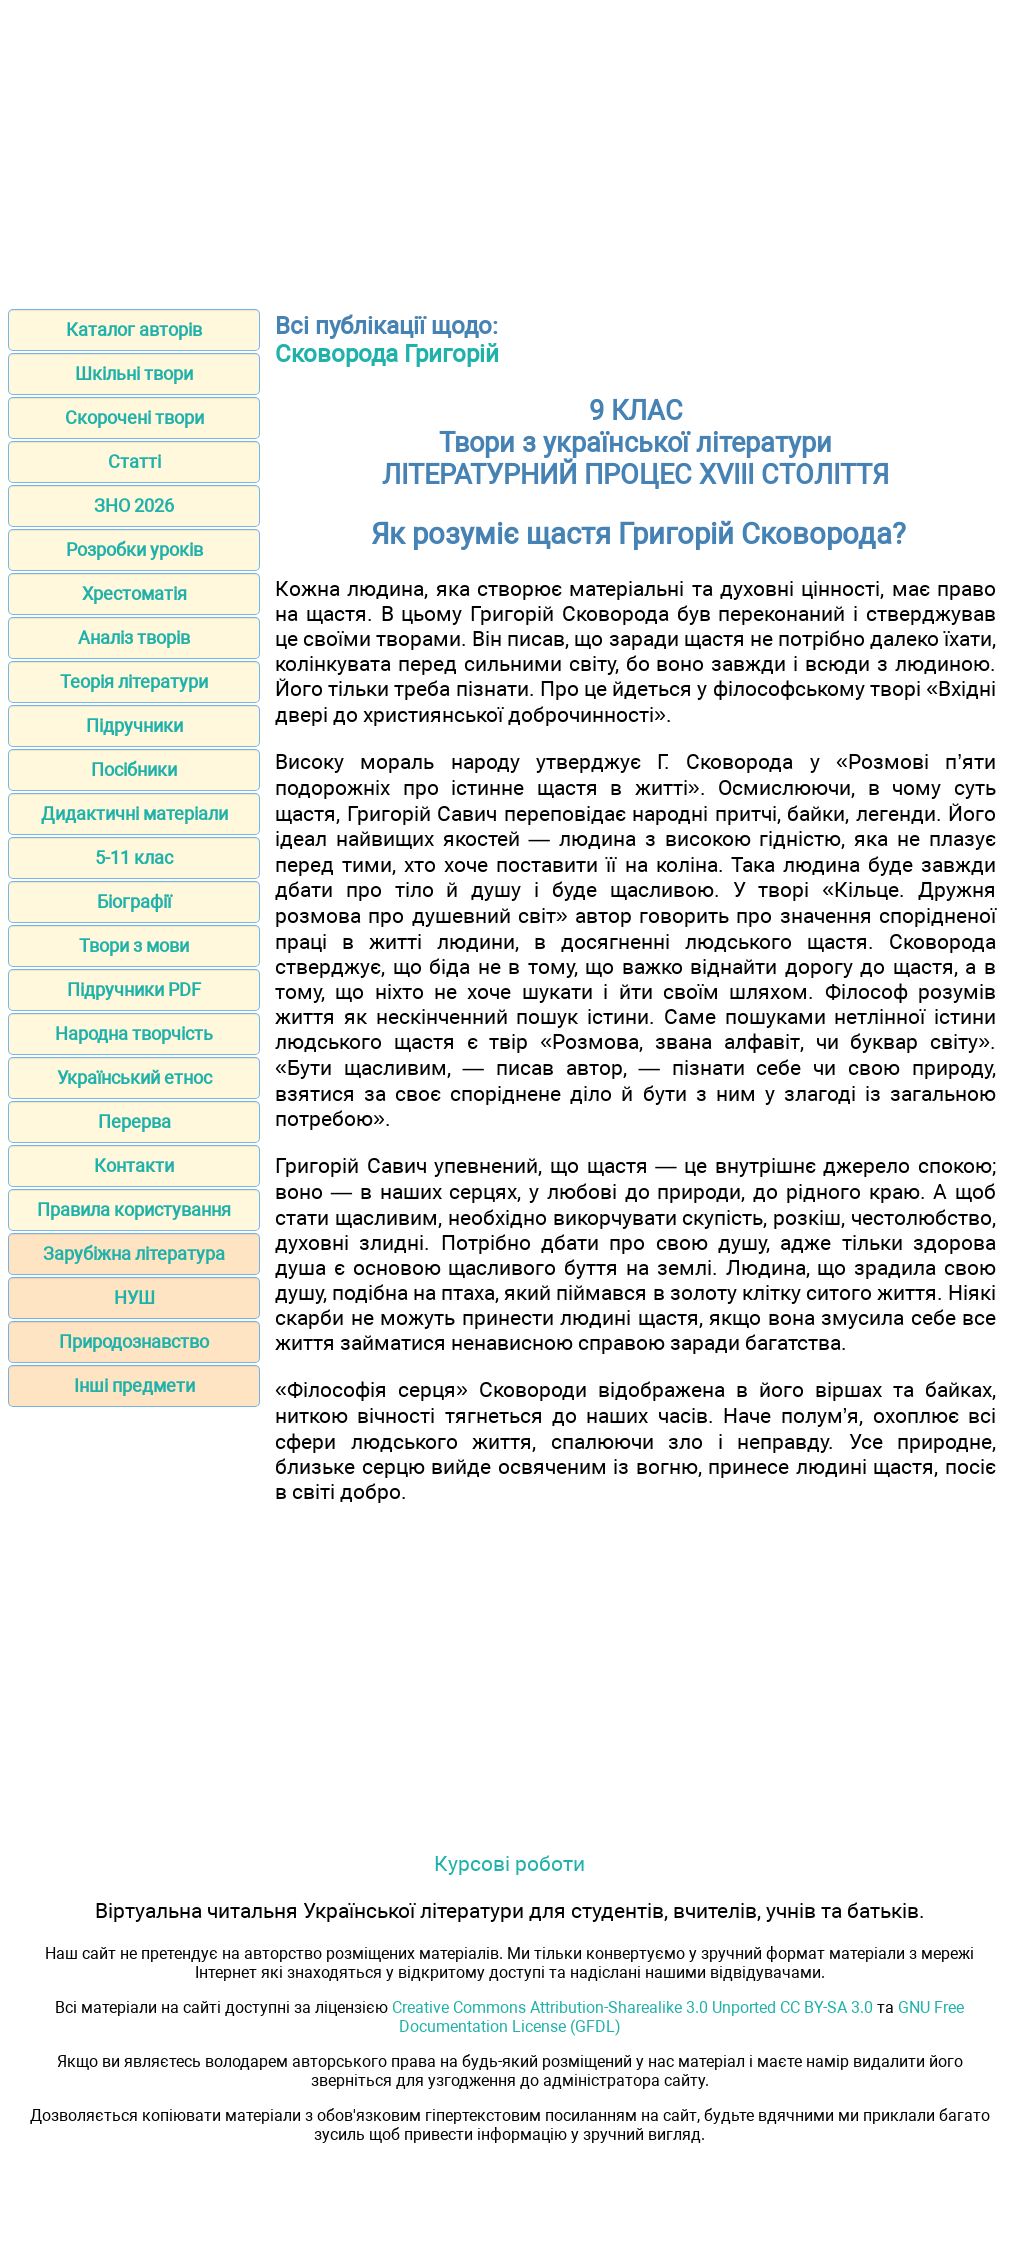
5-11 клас (134, 857)
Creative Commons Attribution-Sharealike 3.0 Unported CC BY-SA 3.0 (632, 2007)
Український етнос (134, 1077)
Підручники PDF (134, 989)
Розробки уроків (134, 549)
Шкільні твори (134, 373)
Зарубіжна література (134, 1253)
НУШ (134, 1297)
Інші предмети (134, 1385)
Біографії (134, 901)
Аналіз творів (134, 637)
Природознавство (134, 1341)
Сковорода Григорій (387, 354)
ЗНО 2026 (134, 505)
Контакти (134, 1165)
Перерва (134, 1121)
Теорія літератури (134, 681)
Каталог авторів (134, 329)
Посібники (134, 769)
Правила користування (134, 1209)
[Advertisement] (512, 148)
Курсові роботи (509, 1863)
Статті (134, 461)
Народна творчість (134, 1033)
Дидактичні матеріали (134, 813)
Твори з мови (134, 945)
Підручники (134, 725)
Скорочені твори (134, 417)
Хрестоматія (134, 593)
